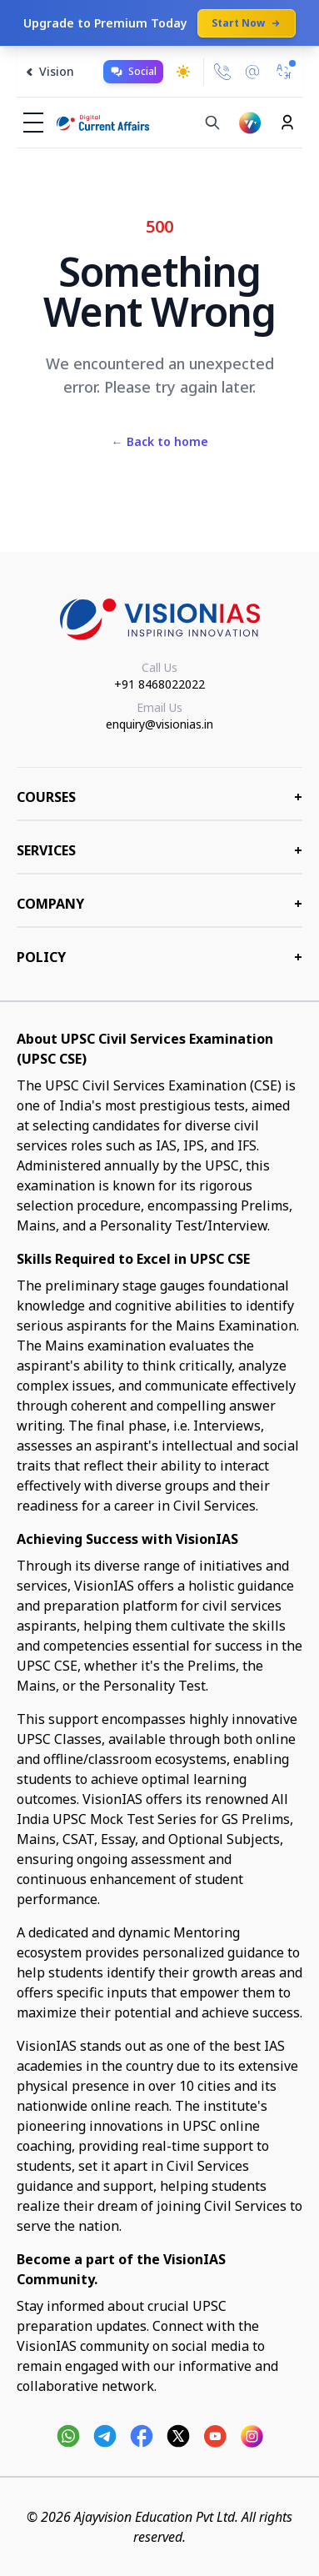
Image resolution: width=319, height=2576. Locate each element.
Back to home (160, 441)
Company (159, 904)
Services (159, 850)
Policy (159, 957)
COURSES (159, 797)
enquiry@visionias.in (159, 724)
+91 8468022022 (159, 684)
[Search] (212, 123)
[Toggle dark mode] (183, 71)
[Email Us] (252, 72)
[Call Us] (222, 71)
